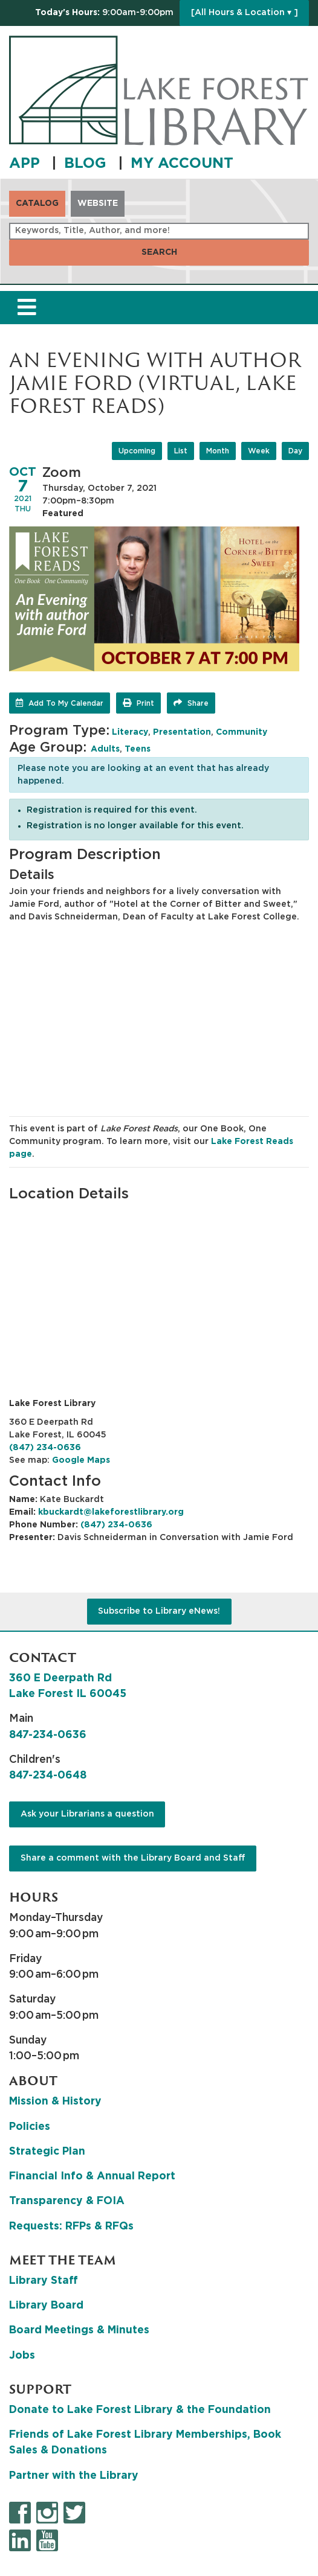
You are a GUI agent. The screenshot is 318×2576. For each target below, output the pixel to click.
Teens (138, 749)
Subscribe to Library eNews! (159, 1611)
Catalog (37, 203)
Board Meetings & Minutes (79, 2330)
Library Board (46, 2305)
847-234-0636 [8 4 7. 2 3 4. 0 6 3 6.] (47, 1735)
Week (259, 451)
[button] (104, 13)
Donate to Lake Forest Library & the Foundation (140, 2410)
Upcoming (136, 451)
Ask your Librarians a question (87, 1814)
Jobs (22, 2355)
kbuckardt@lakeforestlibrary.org (111, 1512)
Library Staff (43, 2280)
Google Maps (81, 1460)
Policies (29, 2126)
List (180, 451)
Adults (105, 749)
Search (159, 252)
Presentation (182, 732)
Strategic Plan (47, 2151)
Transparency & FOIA (67, 2201)
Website (97, 203)
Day (295, 451)
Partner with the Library (73, 2475)
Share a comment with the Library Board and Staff (133, 1858)
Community (241, 732)
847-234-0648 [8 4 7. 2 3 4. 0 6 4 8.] (47, 1775)
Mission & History (55, 2101)
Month (217, 451)
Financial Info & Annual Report (92, 2176)
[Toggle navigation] (26, 307)
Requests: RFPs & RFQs (71, 2226)
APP (26, 163)
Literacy (130, 732)
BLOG (87, 163)
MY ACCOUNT (182, 163)
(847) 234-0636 (45, 1447)
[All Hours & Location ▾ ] (244, 12)
